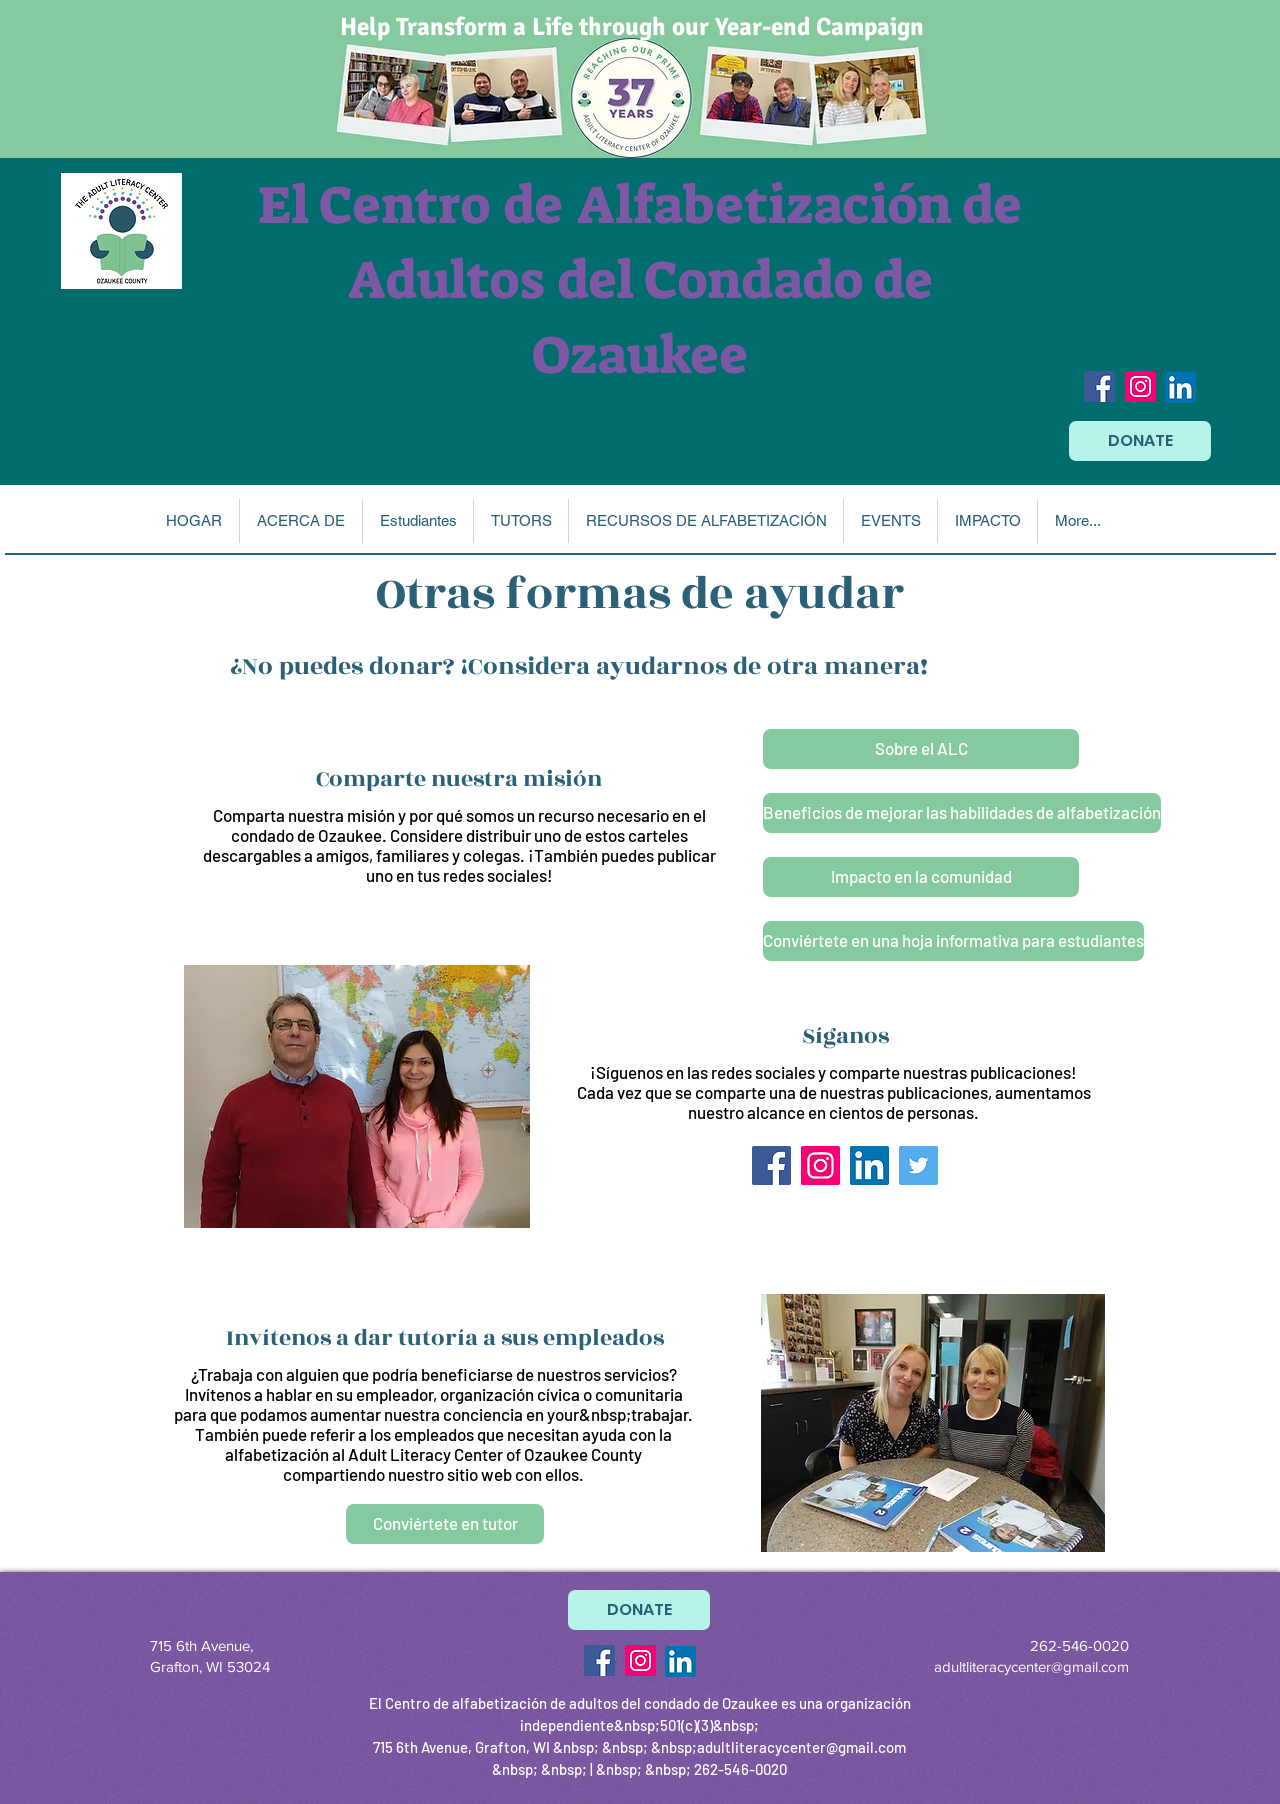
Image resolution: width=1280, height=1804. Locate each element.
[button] (300, 521)
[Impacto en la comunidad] (921, 877)
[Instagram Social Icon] (1140, 386)
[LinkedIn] (1180, 387)
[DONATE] (1140, 441)
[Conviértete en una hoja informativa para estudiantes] (953, 941)
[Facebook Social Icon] (1099, 386)
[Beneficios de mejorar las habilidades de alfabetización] (962, 813)
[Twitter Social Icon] (918, 1165)
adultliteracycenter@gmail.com (1031, 1666)
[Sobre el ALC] (921, 749)
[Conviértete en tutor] (445, 1524)
